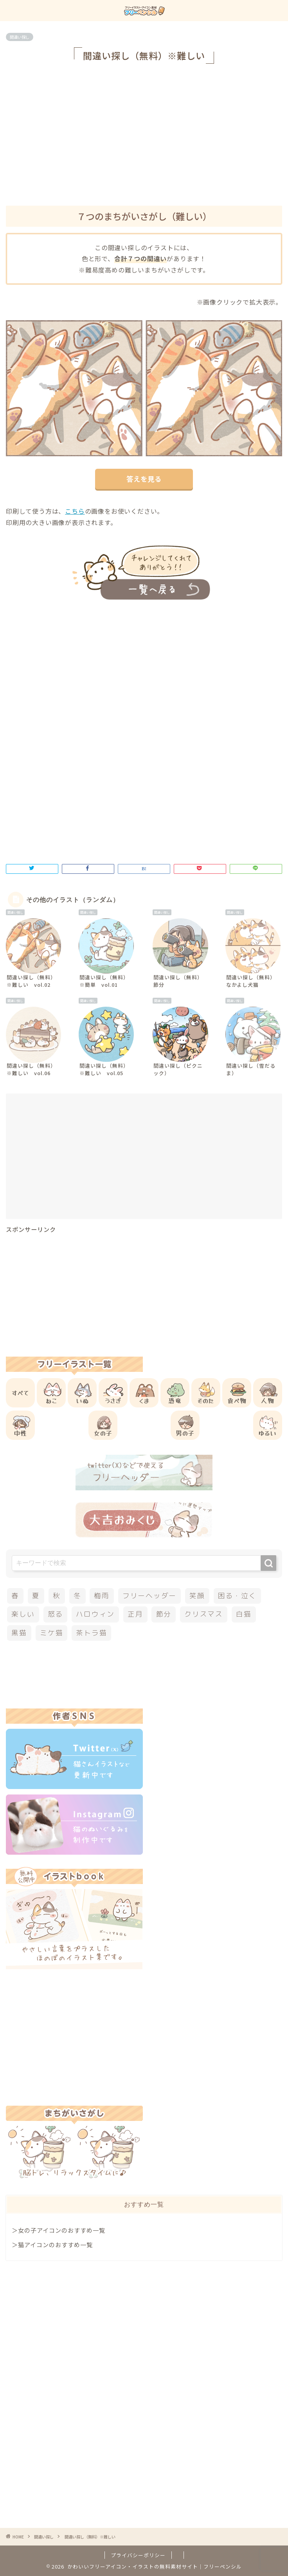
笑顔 (197, 1596)
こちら (75, 511)
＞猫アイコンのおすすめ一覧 (52, 2244)
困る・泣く (237, 1596)
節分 (164, 1614)
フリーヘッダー (149, 1596)
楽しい (22, 1614)
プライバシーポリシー (138, 2555)
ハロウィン (95, 1614)
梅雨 (102, 1596)
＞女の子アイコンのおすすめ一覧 (58, 2230)
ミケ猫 (51, 1633)
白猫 (244, 1614)
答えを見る (144, 479)
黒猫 (19, 1633)
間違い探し (19, 37)
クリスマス (203, 1614)
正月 (135, 1614)
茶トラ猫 (91, 1633)
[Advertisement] (147, 133)
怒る (55, 1614)
